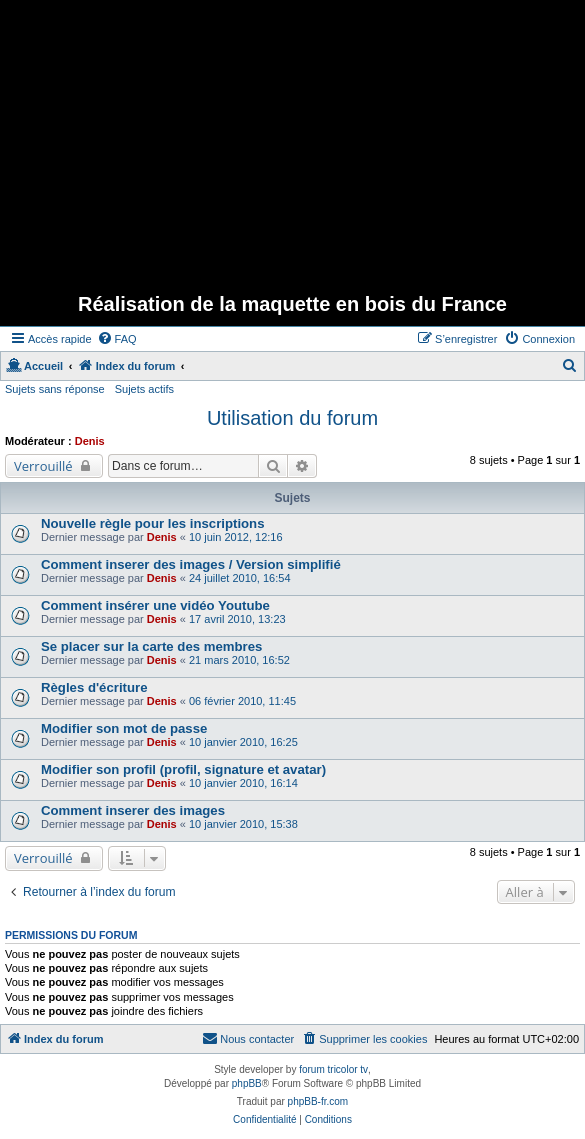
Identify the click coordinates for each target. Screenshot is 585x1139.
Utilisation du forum (292, 418)
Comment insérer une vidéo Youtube (155, 605)
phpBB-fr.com (318, 1101)
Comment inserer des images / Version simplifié (191, 564)
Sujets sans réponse (55, 389)
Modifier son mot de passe (124, 728)
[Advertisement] (295, 140)
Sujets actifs (144, 389)
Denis (90, 441)
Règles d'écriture (94, 687)
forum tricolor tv (333, 1069)
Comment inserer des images (133, 810)
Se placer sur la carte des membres (151, 646)
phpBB (247, 1083)
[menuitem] (117, 339)
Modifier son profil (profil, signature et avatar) (183, 769)
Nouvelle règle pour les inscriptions (153, 523)
